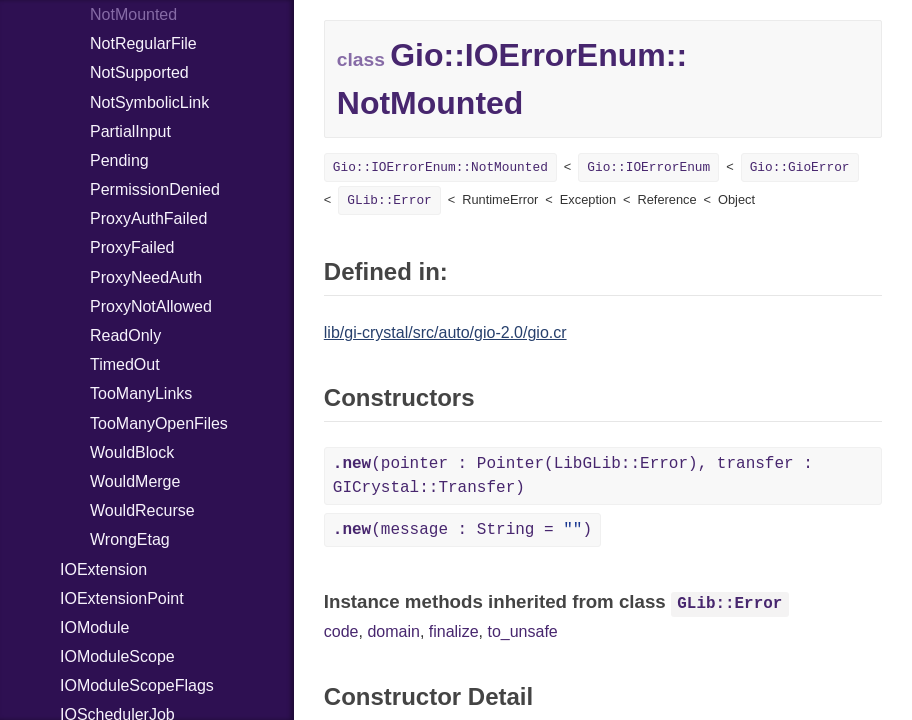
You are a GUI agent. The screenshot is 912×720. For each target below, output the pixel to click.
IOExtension (103, 569)
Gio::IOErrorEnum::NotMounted (440, 167)
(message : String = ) (462, 530)
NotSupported (139, 72)
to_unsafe (522, 631)
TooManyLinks (141, 393)
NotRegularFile (143, 43)
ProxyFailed (132, 247)
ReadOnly (125, 335)
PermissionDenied (155, 189)
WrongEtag (130, 539)
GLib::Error (389, 200)
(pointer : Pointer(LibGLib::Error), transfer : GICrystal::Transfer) (573, 476)
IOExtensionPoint (122, 598)
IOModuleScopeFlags (137, 685)
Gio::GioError (800, 167)
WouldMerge (135, 481)
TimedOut (125, 364)
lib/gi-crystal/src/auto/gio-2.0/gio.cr (445, 332)
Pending (119, 160)
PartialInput (130, 131)
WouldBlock (132, 452)
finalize (454, 631)
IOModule (94, 627)
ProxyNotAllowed (151, 306)
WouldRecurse (142, 510)
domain (393, 631)
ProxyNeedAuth (146, 277)
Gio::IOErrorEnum (648, 167)
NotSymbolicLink (149, 102)
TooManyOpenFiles (159, 423)
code (341, 631)
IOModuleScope (117, 656)
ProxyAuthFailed (148, 218)
